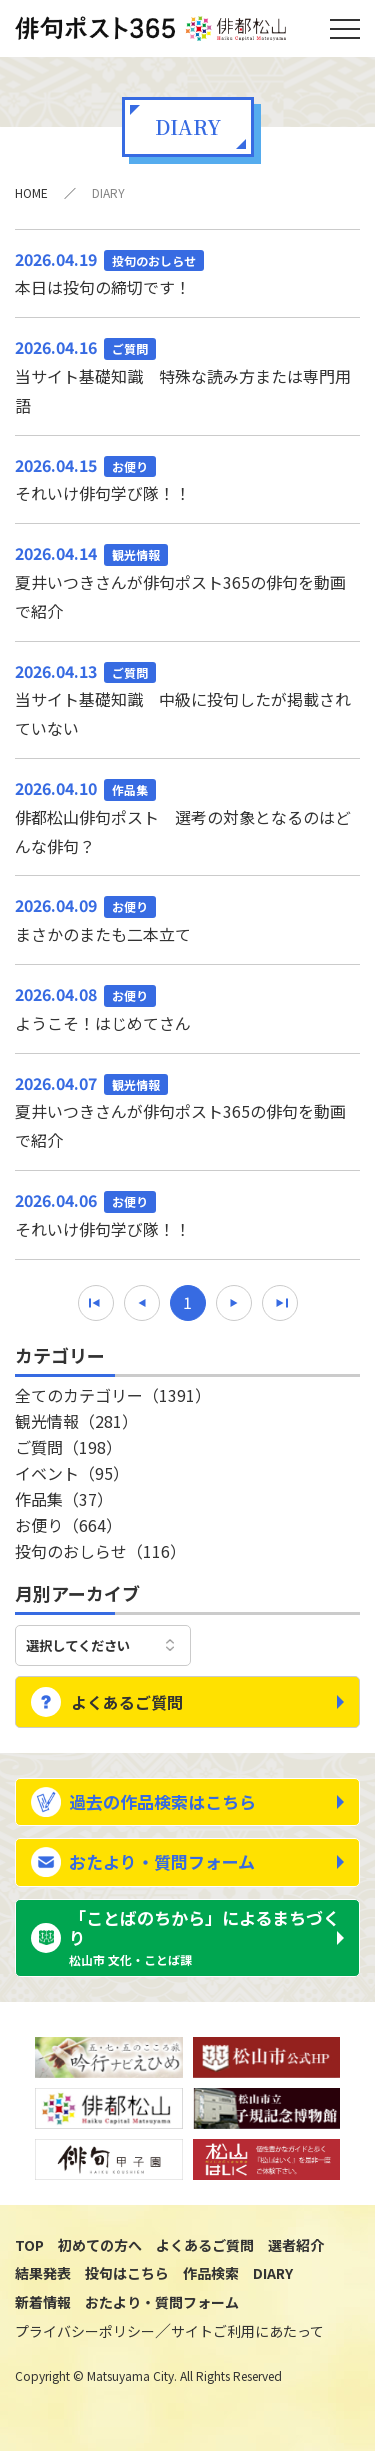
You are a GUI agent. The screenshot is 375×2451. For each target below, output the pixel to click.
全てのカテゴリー (113, 1395)
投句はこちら (127, 2273)
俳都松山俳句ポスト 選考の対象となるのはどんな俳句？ (187, 816)
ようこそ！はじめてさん (187, 1007)
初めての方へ (100, 2245)
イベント (72, 1473)
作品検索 (211, 2273)
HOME (31, 192)
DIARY (273, 2273)
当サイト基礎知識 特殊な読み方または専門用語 (187, 375)
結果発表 (43, 2273)
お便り (68, 1525)
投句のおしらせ (100, 1551)
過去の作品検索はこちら (162, 1801)
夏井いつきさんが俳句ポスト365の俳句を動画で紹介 (187, 581)
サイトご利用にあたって (247, 2331)
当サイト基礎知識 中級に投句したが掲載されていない (187, 699)
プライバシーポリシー (85, 2331)
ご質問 (68, 1447)
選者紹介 (296, 2245)
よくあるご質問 (127, 1702)
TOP (29, 2245)
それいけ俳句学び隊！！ (187, 478)
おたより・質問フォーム (162, 1861)
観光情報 (76, 1421)
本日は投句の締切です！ (187, 272)
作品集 (64, 1499)
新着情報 (43, 2302)
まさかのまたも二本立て (187, 918)
